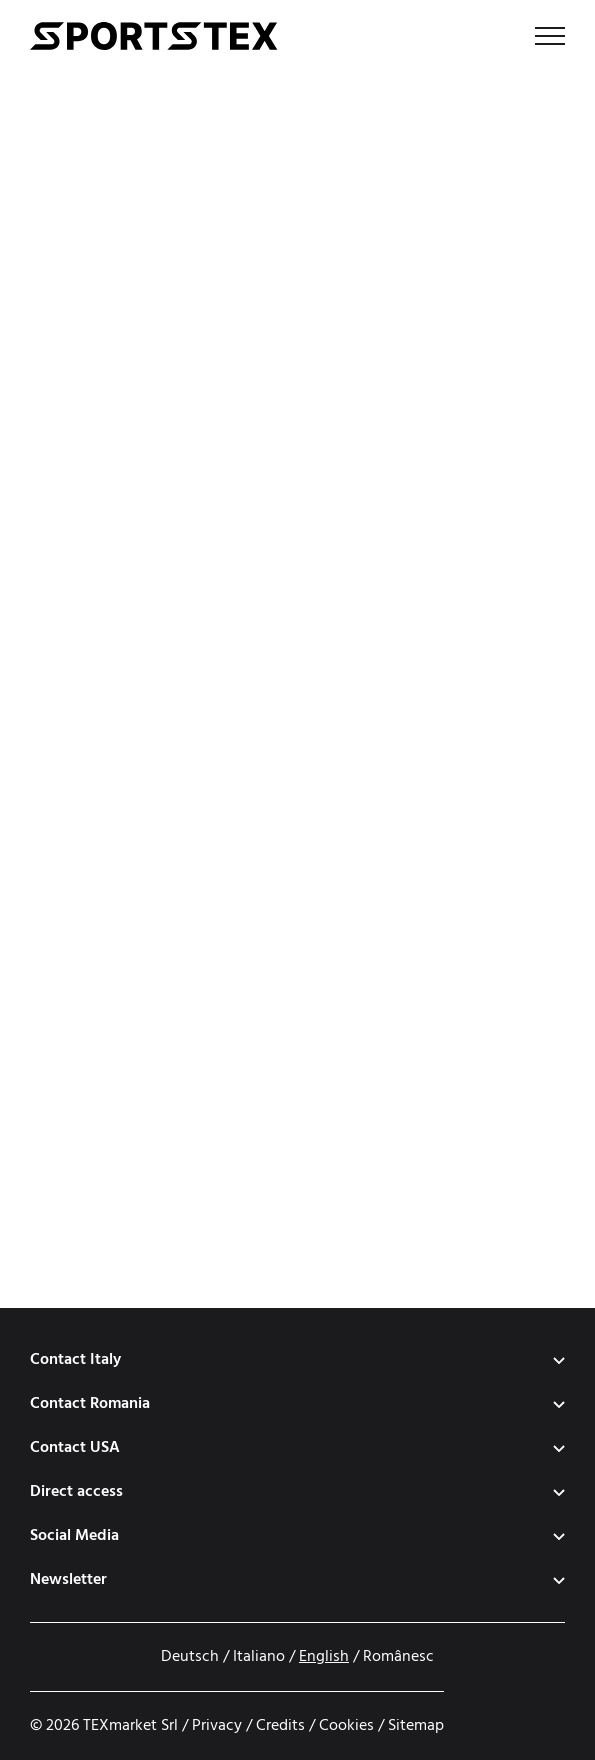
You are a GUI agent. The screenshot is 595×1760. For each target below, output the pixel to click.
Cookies (346, 1726)
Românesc (398, 1657)
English (324, 1657)
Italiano (259, 1657)
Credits (280, 1726)
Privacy (217, 1726)
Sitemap (416, 1726)
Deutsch (190, 1657)
